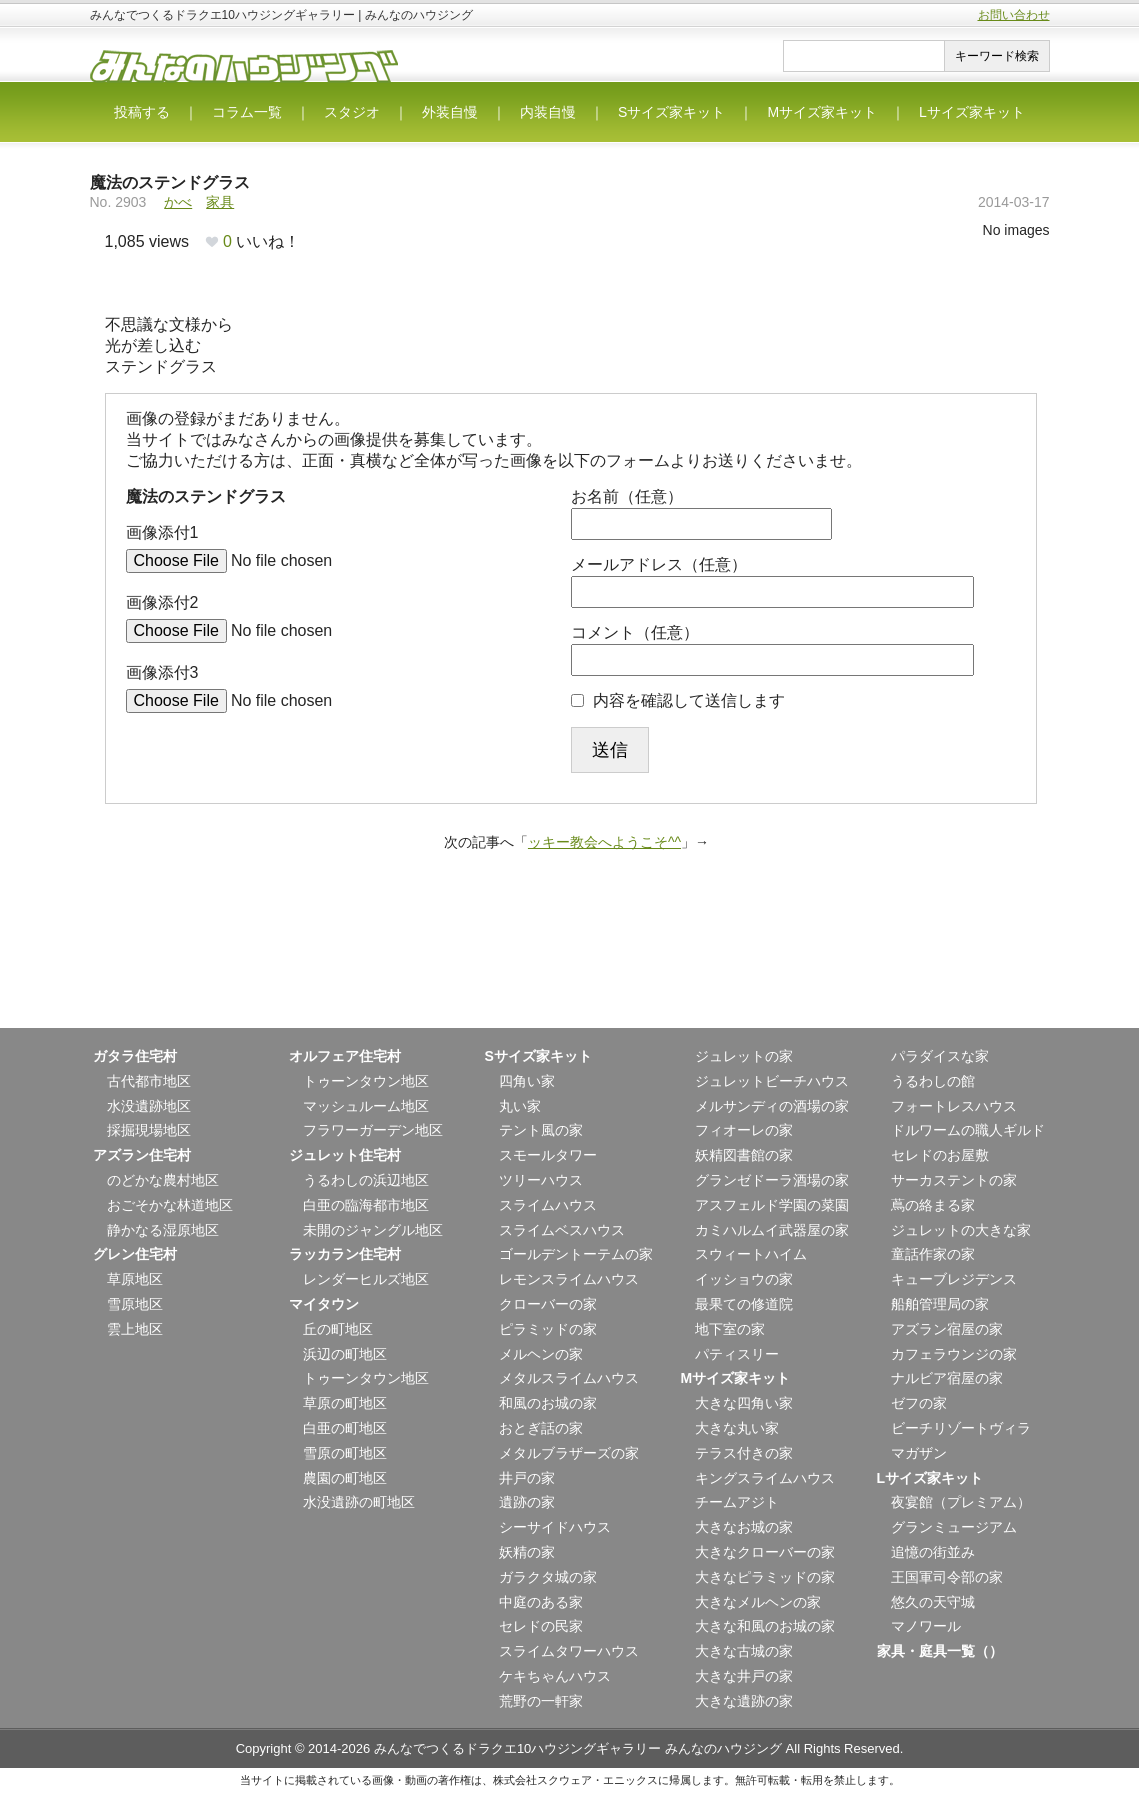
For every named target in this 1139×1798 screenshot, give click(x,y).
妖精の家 (527, 1552)
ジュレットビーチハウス (772, 1081)
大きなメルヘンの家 (758, 1602)
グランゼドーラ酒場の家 (772, 1180)
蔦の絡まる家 (933, 1205)
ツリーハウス (541, 1180)
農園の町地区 (345, 1478)
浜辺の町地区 (345, 1354)
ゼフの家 (919, 1403)
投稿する (142, 112)
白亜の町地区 (345, 1428)
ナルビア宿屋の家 (947, 1378)
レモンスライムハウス (569, 1279)
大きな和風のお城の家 (765, 1626)
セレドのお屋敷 (940, 1155)
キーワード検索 (997, 56)
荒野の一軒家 (541, 1701)
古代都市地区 (149, 1081)
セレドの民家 (541, 1626)
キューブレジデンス (954, 1279)
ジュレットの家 (744, 1056)
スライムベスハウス (562, 1230)
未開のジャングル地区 (373, 1230)
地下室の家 (730, 1329)
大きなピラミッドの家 (765, 1577)
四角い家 (527, 1081)
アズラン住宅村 (142, 1155)
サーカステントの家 (954, 1180)
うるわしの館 (933, 1081)
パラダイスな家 (940, 1056)
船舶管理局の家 (940, 1304)
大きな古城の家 (744, 1651)
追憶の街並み (933, 1552)
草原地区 (135, 1279)
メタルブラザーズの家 (569, 1453)
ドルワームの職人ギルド (968, 1130)
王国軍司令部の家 (947, 1577)
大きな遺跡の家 (744, 1701)
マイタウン (324, 1304)
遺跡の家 (527, 1502)
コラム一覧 (247, 112)
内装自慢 (548, 112)
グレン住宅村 (135, 1254)
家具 (220, 202)
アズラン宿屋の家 (947, 1329)
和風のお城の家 (548, 1403)
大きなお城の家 (744, 1527)
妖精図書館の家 (744, 1155)
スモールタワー (548, 1155)
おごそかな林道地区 (170, 1205)
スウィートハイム (751, 1254)
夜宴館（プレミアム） (961, 1502)
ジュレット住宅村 (345, 1155)
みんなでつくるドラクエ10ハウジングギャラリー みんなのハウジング (578, 1748)
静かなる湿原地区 (163, 1230)
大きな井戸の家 (744, 1676)
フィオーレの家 (744, 1130)
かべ (178, 202)
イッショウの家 (744, 1279)
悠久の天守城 (933, 1602)
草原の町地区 (345, 1403)
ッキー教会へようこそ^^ (604, 842)
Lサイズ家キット (972, 112)
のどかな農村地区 (163, 1180)
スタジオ (352, 112)
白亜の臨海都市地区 (366, 1205)
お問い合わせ (1014, 15)
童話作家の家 (933, 1254)
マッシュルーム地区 (366, 1106)
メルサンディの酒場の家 (772, 1106)
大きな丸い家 (737, 1428)
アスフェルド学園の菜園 (772, 1205)
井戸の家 (527, 1478)
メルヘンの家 (541, 1354)
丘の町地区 (338, 1329)
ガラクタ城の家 (548, 1577)
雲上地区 (135, 1329)
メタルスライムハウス (569, 1378)
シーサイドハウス (555, 1527)
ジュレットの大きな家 (961, 1230)
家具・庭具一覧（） (940, 1651)
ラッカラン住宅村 (345, 1254)
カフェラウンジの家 (954, 1354)
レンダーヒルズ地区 (366, 1279)
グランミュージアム (954, 1527)
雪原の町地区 (345, 1453)
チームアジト (737, 1502)
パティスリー (737, 1354)
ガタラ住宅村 (135, 1056)
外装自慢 (450, 112)
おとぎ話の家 (541, 1428)
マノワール (926, 1626)
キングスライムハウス (765, 1478)
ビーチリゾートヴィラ (961, 1428)
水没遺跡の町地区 (359, 1502)
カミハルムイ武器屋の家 (772, 1230)
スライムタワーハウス (569, 1651)
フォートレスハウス (954, 1106)
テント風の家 (541, 1130)
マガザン (919, 1453)
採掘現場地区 (149, 1130)
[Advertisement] (570, 963)
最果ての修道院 (744, 1304)
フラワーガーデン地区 (373, 1130)
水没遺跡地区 (149, 1106)
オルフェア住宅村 (345, 1056)
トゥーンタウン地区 (366, 1081)
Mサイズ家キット (822, 112)
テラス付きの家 (744, 1453)
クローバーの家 (548, 1304)
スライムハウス (548, 1205)
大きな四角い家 (744, 1403)
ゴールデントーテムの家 (576, 1254)
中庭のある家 (541, 1602)
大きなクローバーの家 (765, 1552)
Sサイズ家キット (671, 112)
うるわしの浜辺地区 (366, 1180)
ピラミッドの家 (548, 1329)
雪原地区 (135, 1304)
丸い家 (520, 1106)
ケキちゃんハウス (555, 1676)
